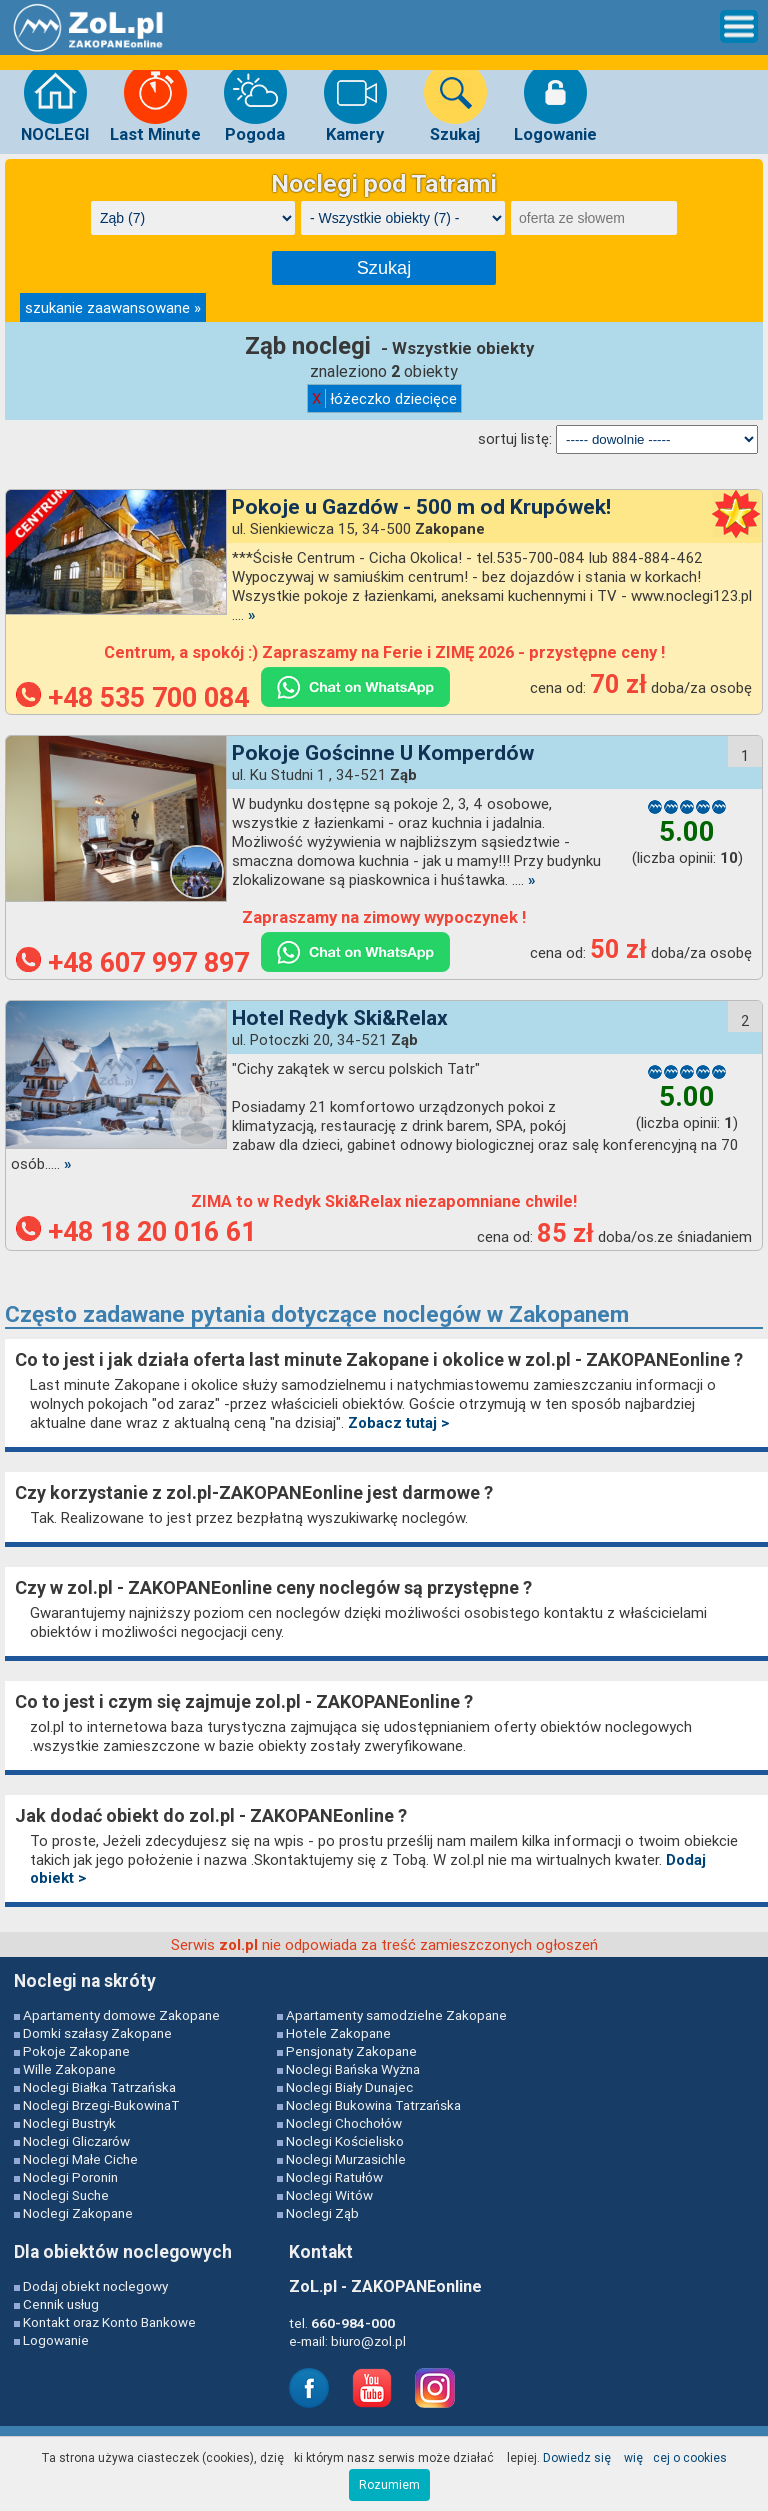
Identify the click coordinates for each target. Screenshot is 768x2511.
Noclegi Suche (66, 2195)
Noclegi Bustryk (69, 2123)
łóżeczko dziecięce (384, 398)
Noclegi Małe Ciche (80, 2159)
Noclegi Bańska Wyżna (353, 2069)
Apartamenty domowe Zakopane (121, 2015)
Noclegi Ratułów (334, 2177)
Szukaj (455, 102)
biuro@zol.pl (368, 2341)
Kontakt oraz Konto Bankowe (109, 2322)
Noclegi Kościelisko (345, 2141)
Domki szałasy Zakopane (97, 2033)
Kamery (355, 102)
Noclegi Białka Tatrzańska (99, 2087)
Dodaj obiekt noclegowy (95, 2286)
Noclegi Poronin (70, 2177)
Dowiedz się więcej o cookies (635, 2457)
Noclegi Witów (329, 2195)
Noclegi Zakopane (78, 2213)
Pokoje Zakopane (76, 2051)
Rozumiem (389, 2484)
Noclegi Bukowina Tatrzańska (373, 2105)
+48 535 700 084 (132, 698)
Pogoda (255, 102)
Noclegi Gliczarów (76, 2141)
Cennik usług (61, 2304)
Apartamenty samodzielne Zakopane (396, 2015)
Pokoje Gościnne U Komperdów (383, 753)
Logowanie (555, 102)
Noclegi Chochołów (344, 2123)
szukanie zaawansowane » (113, 307)
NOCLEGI (55, 102)
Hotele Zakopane (338, 2033)
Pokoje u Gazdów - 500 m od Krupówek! (421, 507)
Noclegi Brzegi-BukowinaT (101, 2105)
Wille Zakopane (69, 2069)
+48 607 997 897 (132, 963)
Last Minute (155, 102)
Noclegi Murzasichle (346, 2159)
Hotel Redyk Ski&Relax (340, 1018)
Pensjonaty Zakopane (351, 2051)
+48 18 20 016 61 (136, 1232)
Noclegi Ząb (322, 2213)
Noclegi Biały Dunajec (349, 2087)
